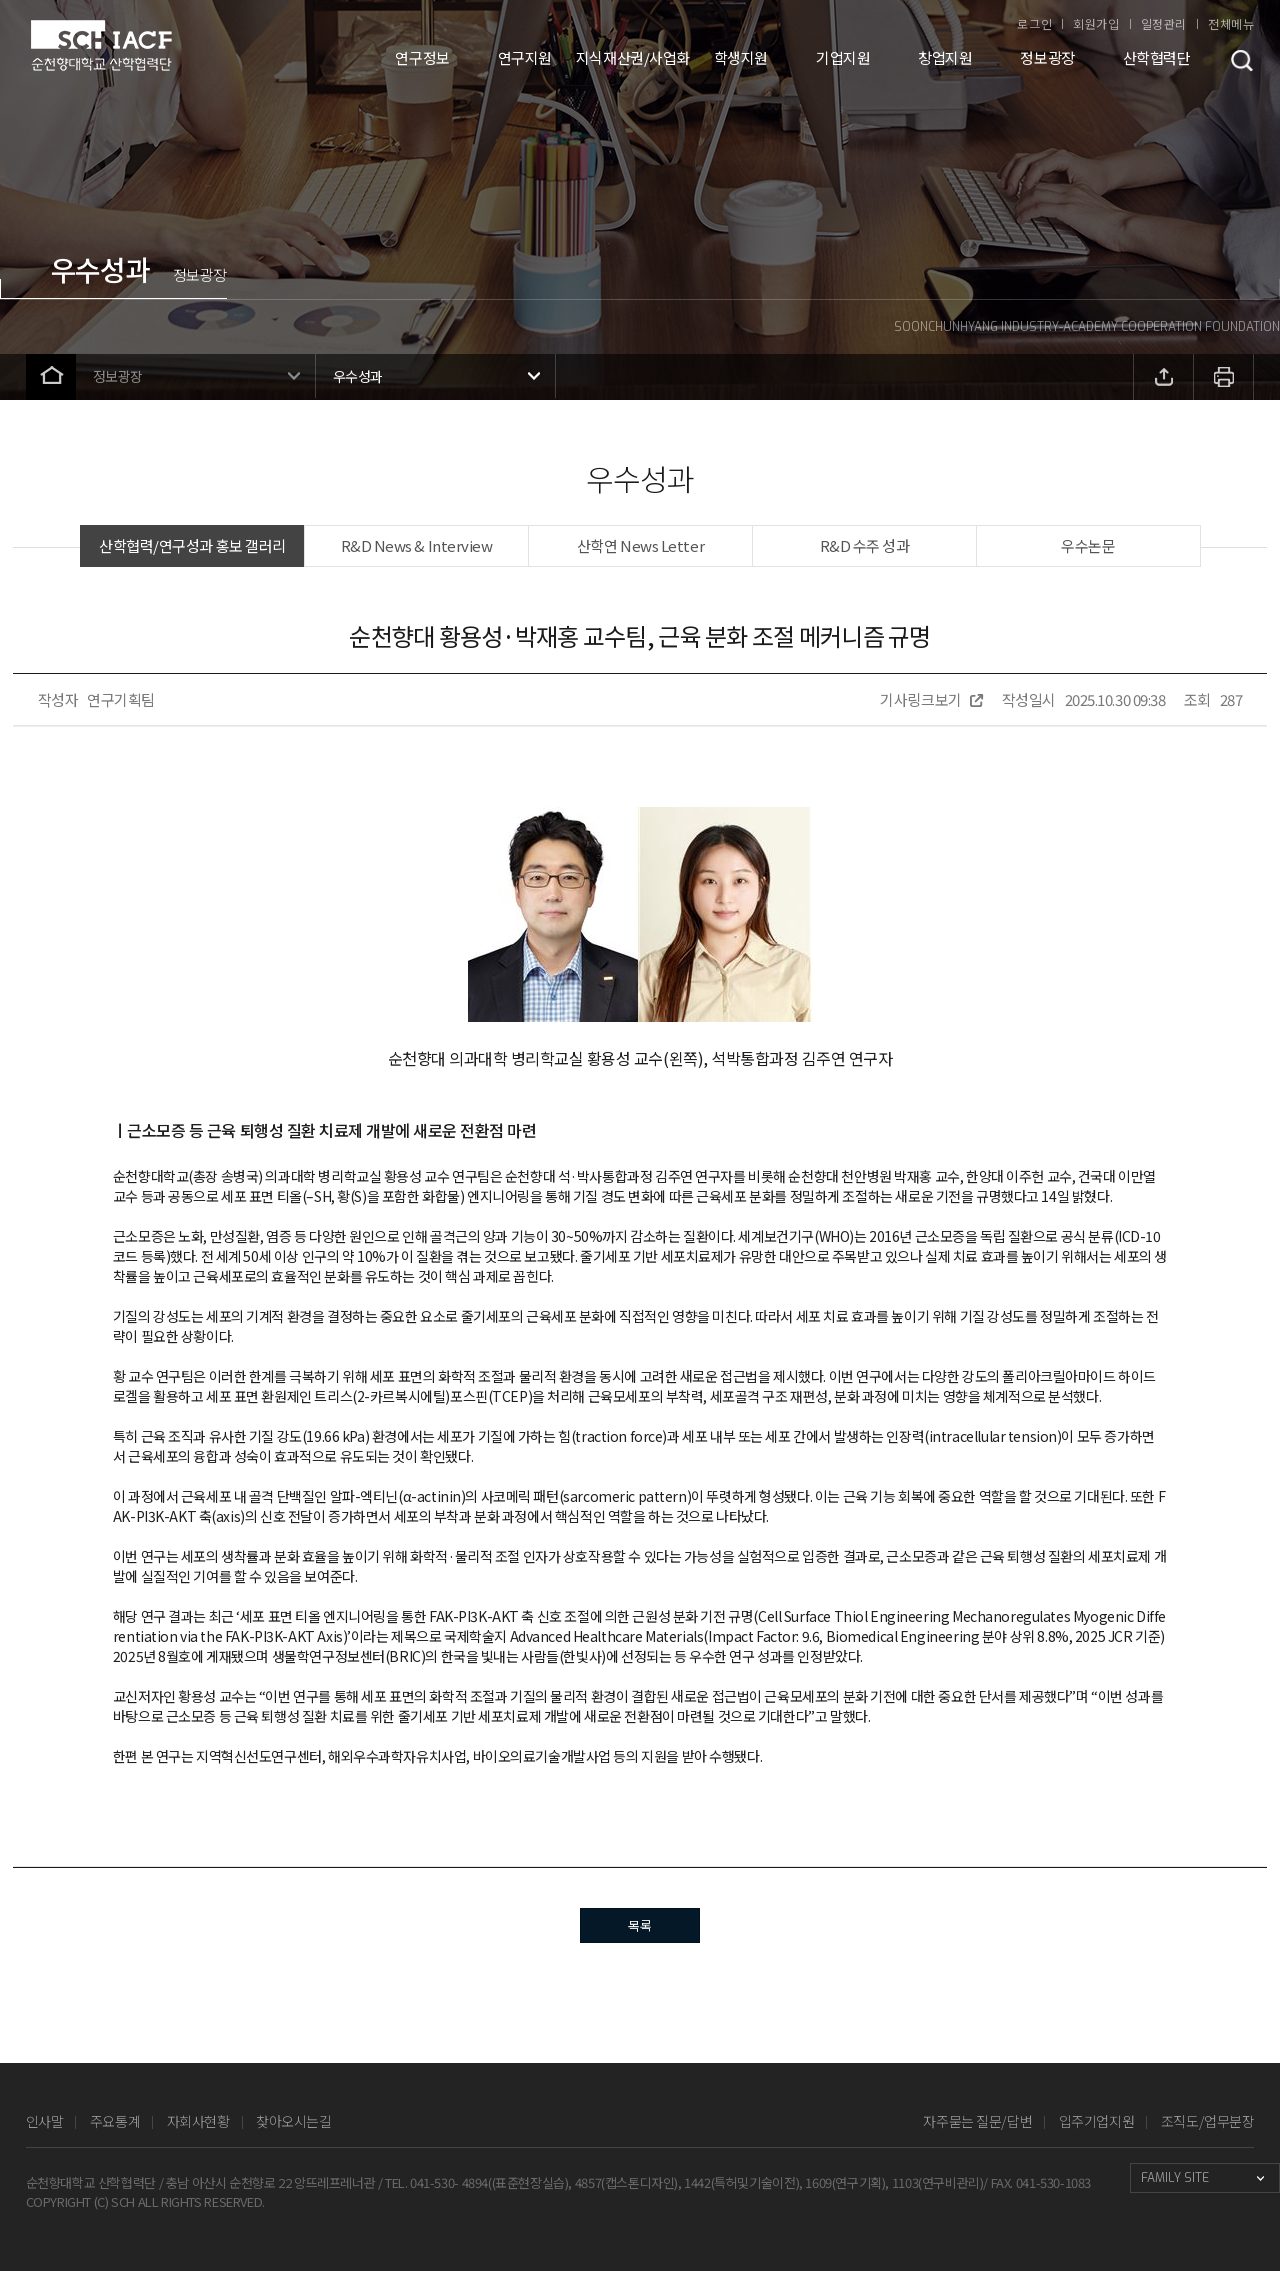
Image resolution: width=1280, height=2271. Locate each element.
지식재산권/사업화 (633, 57)
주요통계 (115, 2121)
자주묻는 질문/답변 (977, 2121)
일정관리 (1164, 23)
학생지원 (741, 57)
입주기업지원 (1096, 2121)
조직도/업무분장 (1208, 2121)
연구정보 (422, 57)
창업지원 (945, 57)
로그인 (1034, 23)
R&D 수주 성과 (865, 545)
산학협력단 (1157, 57)
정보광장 (1047, 57)
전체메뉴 (1231, 23)
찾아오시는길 (293, 2121)
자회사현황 (198, 2121)
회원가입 (1096, 23)
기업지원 (843, 57)
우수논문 (1088, 545)
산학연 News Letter (640, 545)
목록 (639, 1925)
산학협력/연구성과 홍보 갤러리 (192, 545)
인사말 (45, 2121)
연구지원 (525, 57)
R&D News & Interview (417, 545)
